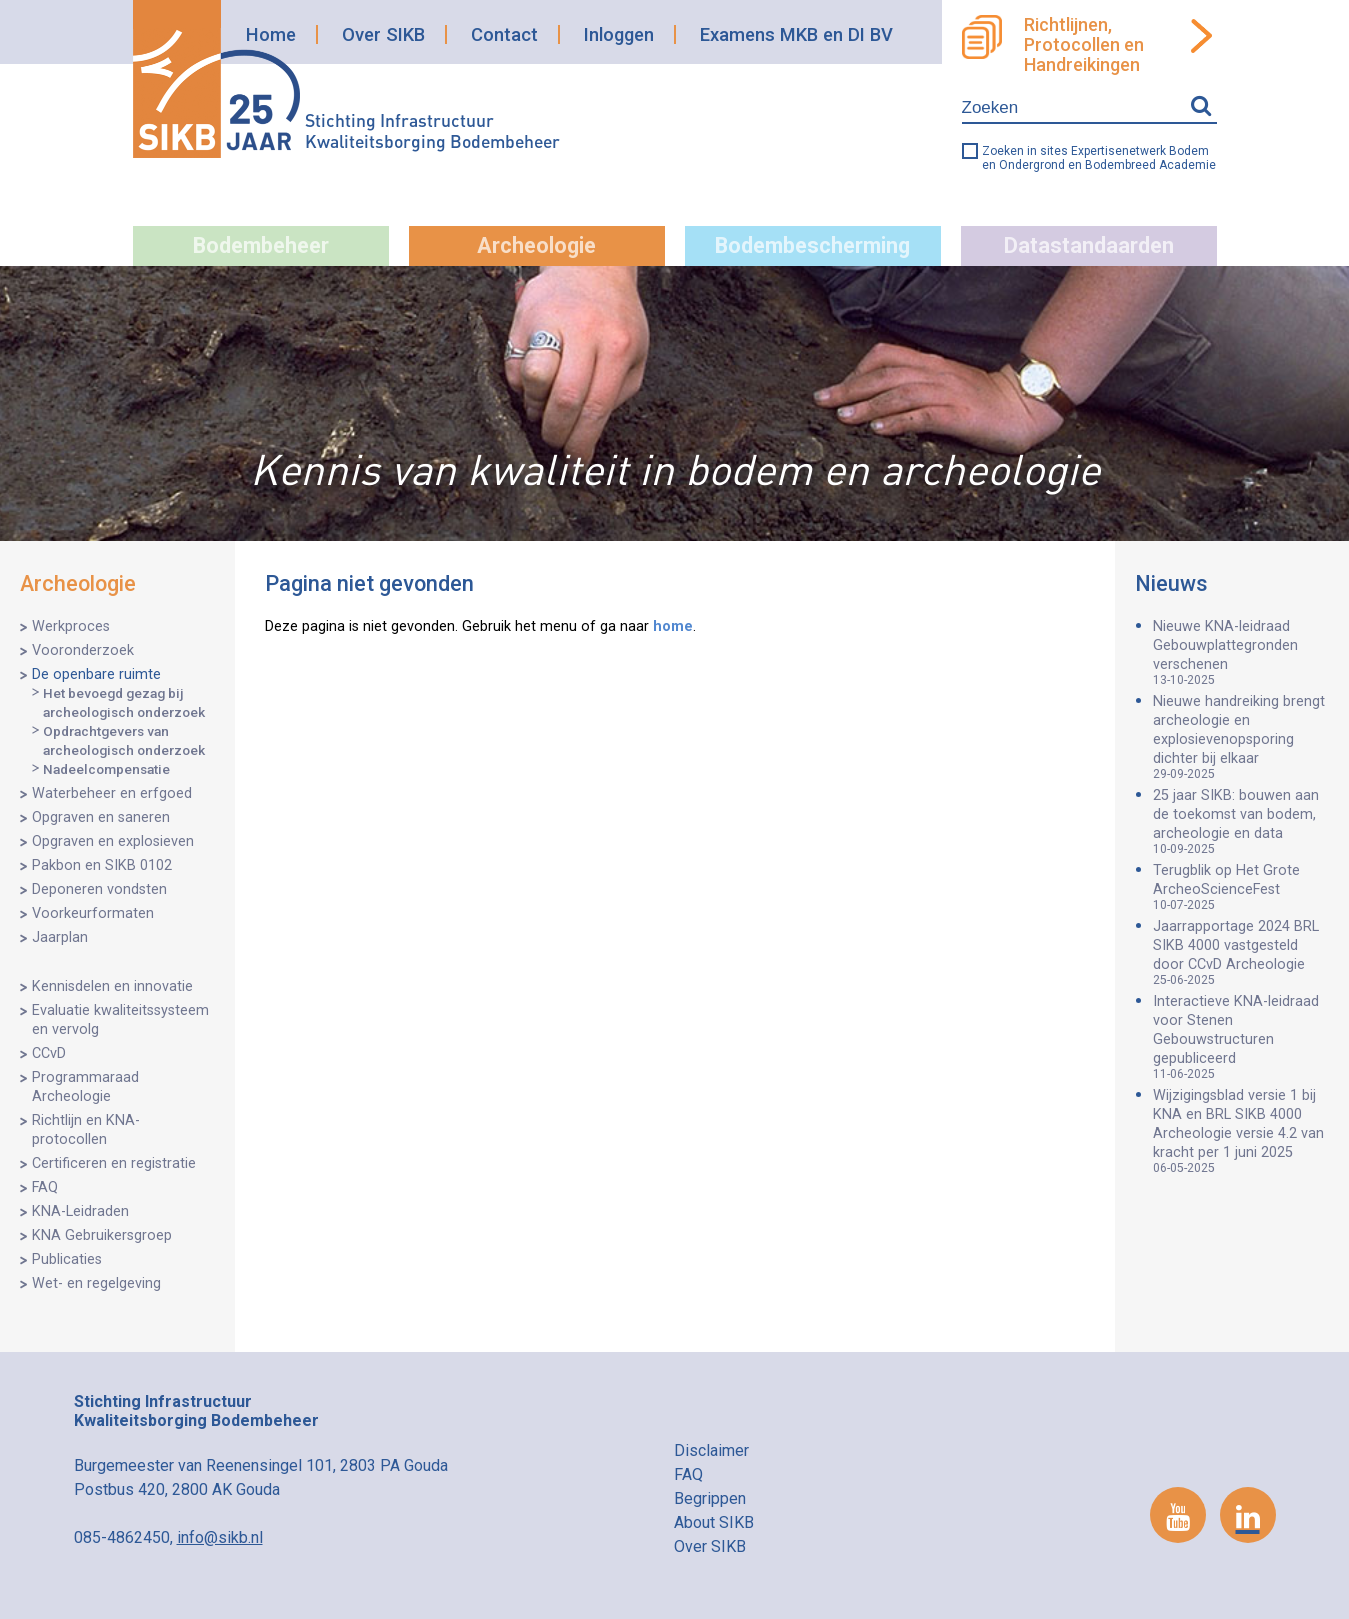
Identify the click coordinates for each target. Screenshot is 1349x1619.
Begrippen (710, 1498)
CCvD (49, 1053)
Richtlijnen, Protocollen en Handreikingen (1084, 45)
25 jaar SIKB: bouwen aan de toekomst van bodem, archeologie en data (1241, 821)
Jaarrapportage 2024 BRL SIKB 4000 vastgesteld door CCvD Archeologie (1241, 952)
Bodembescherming (812, 245)
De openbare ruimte (96, 674)
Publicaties (67, 1259)
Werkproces (71, 626)
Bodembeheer (261, 245)
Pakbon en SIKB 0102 (102, 865)
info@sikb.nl (220, 1537)
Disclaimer (711, 1450)
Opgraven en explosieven (113, 841)
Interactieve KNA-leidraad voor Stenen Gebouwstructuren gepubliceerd (1241, 1037)
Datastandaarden (1089, 245)
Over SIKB (383, 34)
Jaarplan (60, 937)
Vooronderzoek (83, 650)
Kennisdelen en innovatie (112, 986)
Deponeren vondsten (99, 889)
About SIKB (714, 1522)
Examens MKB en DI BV (796, 34)
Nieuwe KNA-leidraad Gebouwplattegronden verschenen (1241, 652)
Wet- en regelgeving (96, 1283)
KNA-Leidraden (80, 1211)
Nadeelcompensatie (106, 769)
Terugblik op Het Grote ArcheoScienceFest (1241, 887)
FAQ (45, 1187)
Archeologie (536, 245)
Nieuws (1171, 583)
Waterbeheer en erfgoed (112, 793)
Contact (504, 34)
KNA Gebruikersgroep (102, 1235)
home (673, 626)
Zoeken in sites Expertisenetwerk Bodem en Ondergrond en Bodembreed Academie (1099, 158)
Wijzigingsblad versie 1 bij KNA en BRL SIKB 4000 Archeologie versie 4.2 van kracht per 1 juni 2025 (1241, 1131)
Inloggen (619, 34)
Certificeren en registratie (114, 1163)
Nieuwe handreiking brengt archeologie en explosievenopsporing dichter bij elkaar (1241, 737)
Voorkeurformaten (93, 913)
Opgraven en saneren (101, 817)
